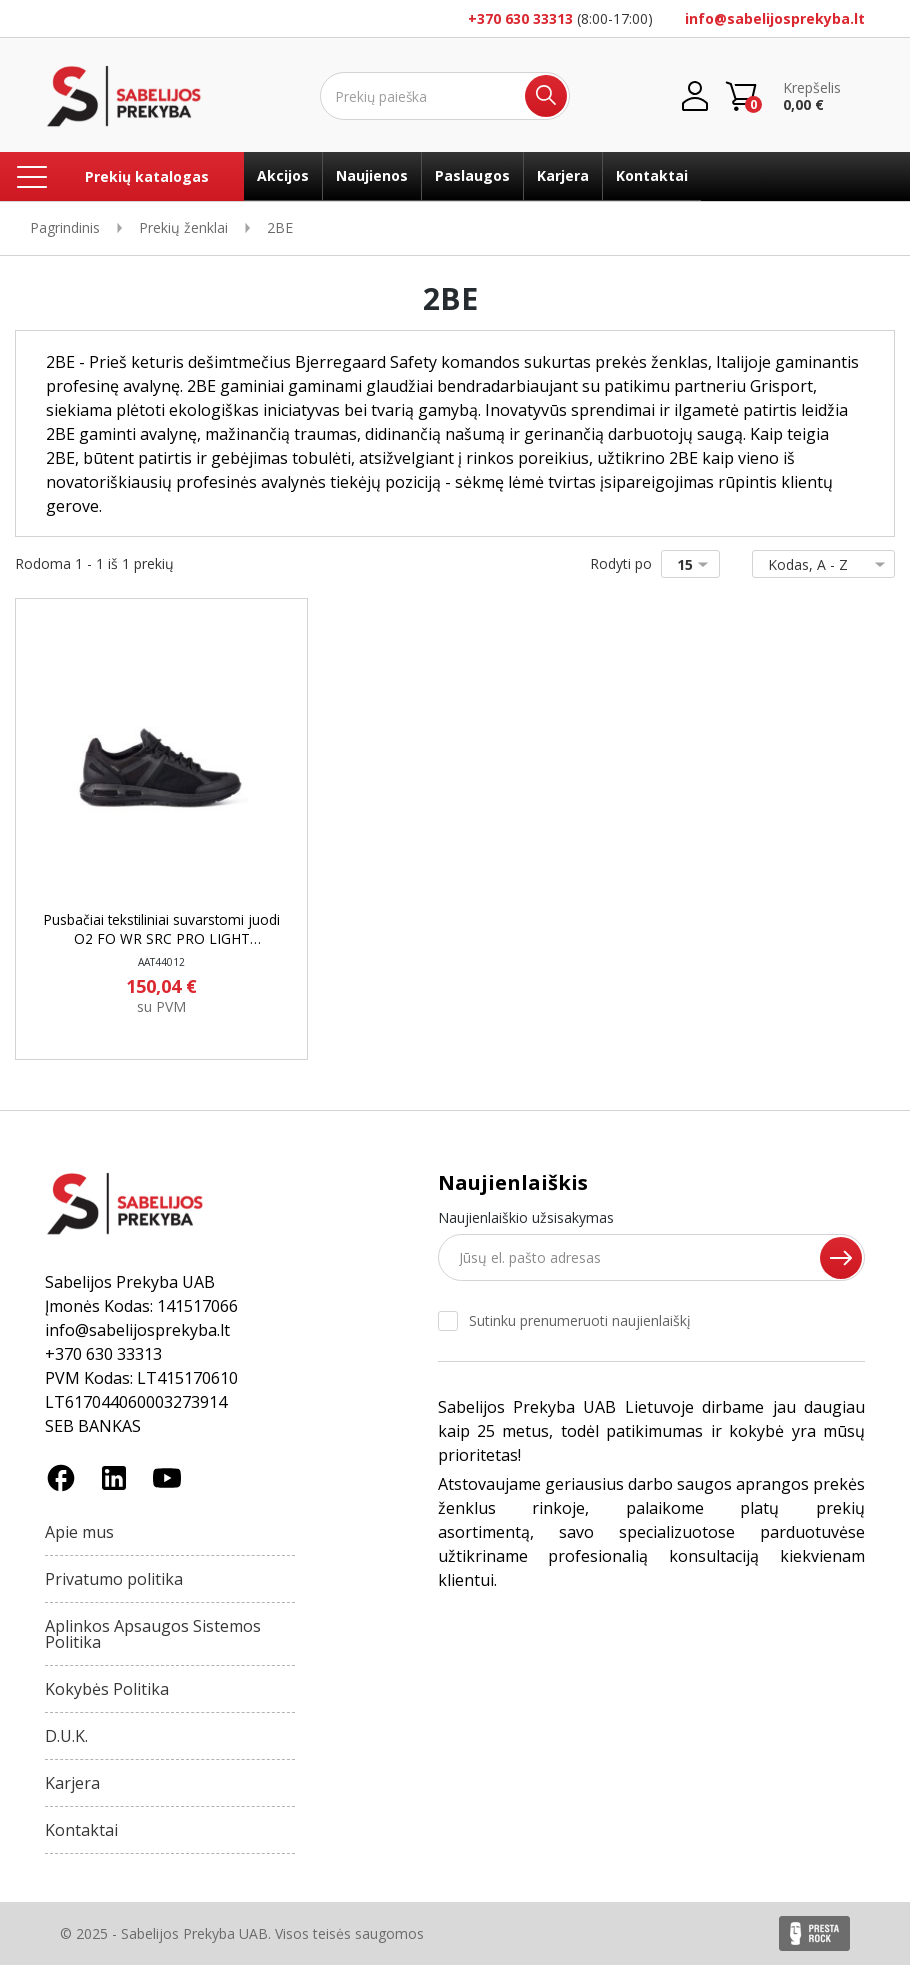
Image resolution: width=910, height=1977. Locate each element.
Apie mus (79, 1544)
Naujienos (372, 175)
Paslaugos (472, 175)
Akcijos (283, 175)
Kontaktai (652, 175)
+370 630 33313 (520, 18)
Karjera (563, 175)
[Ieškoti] (445, 96)
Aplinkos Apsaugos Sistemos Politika (153, 1646)
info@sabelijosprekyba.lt (775, 18)
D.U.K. (66, 1748)
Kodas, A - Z (819, 564)
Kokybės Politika (107, 1701)
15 (696, 564)
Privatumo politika (114, 1591)
